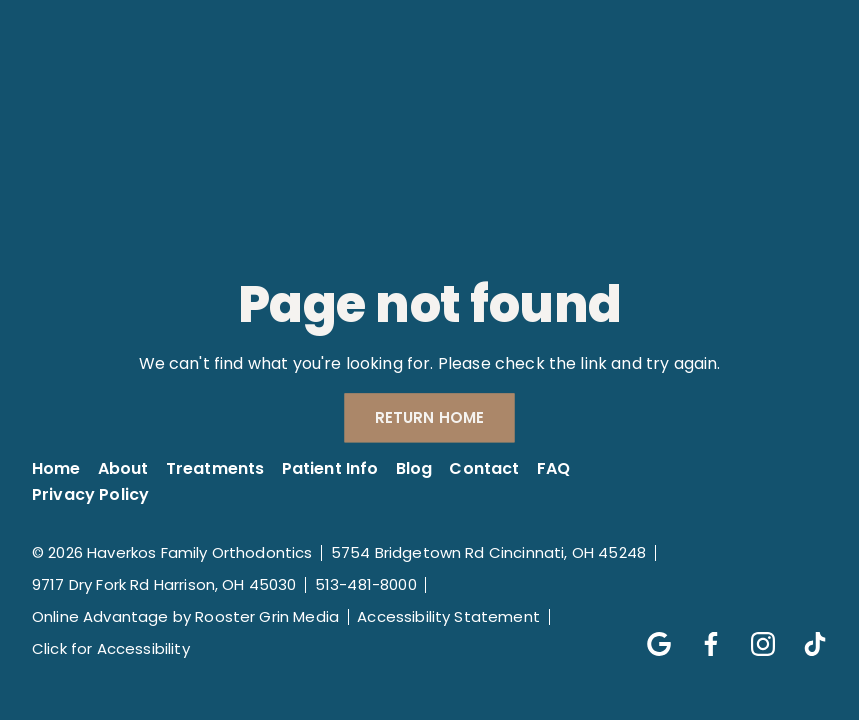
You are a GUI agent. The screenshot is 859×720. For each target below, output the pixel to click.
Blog (414, 468)
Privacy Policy (90, 494)
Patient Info (330, 468)
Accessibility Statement (448, 616)
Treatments (215, 468)
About (123, 468)
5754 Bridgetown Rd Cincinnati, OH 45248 (488, 552)
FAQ (553, 468)
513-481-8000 (366, 584)
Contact (484, 468)
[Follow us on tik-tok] (805, 634)
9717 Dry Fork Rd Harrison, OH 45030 (164, 584)
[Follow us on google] (649, 634)
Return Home (430, 418)
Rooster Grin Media (267, 616)
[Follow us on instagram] (753, 634)
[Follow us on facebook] (701, 634)
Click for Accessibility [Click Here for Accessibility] (111, 648)
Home (56, 468)
